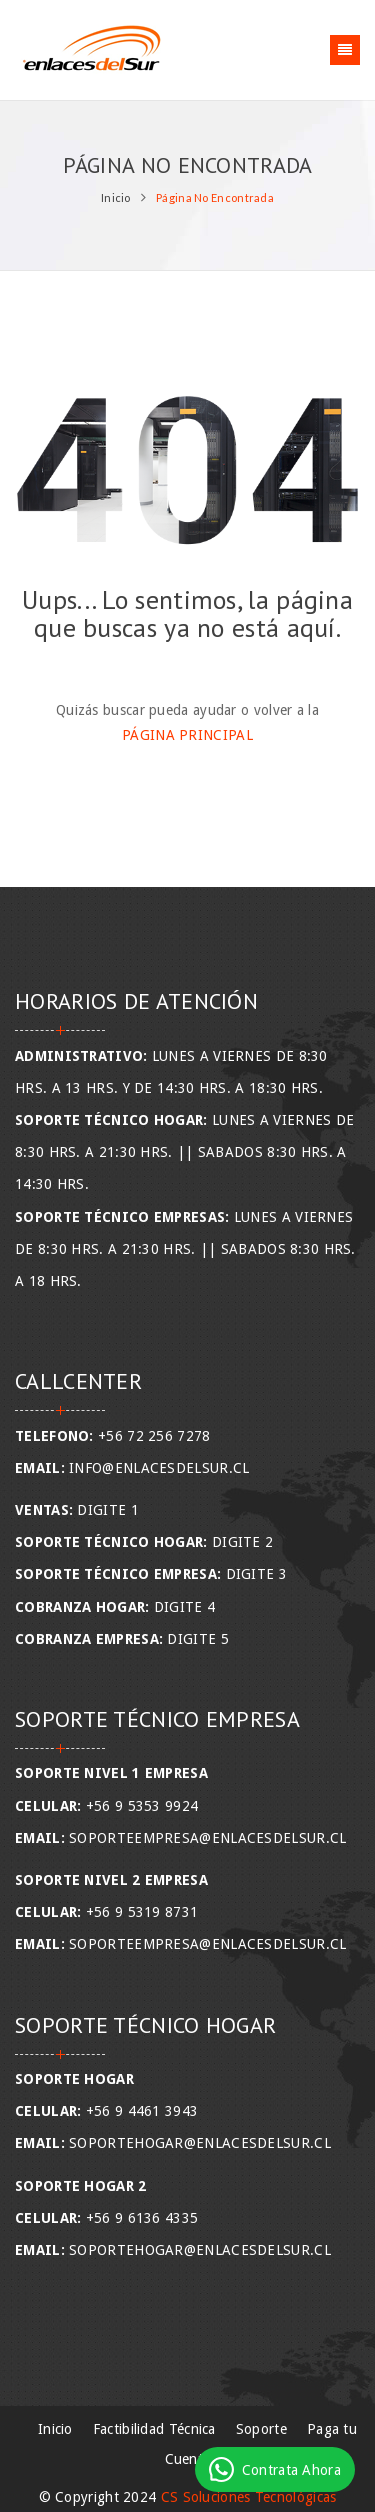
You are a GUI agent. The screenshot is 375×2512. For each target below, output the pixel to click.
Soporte (261, 2429)
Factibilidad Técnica (154, 2429)
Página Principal (187, 735)
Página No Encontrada (215, 197)
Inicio (116, 197)
